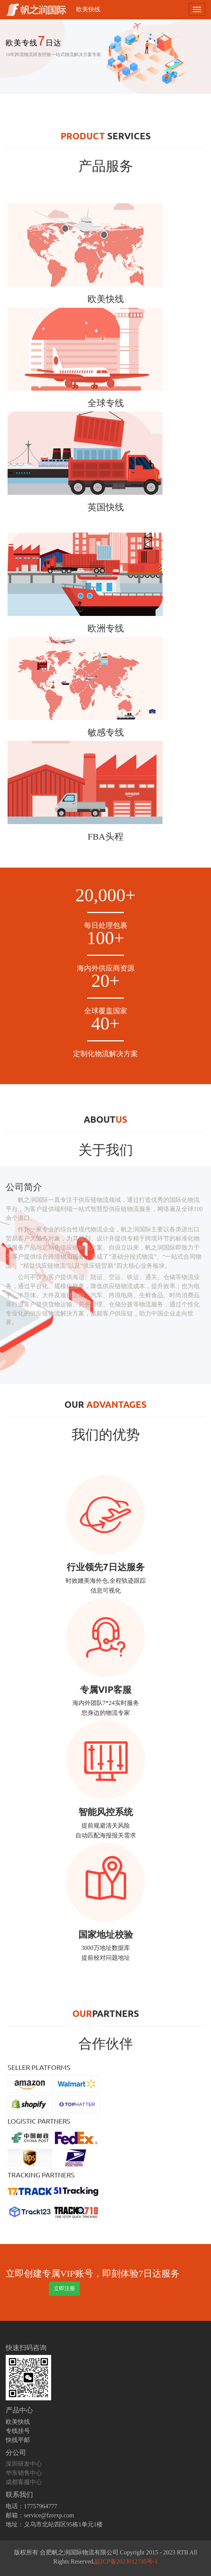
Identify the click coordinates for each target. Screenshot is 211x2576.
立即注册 (64, 2288)
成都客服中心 (24, 2482)
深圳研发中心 (24, 2464)
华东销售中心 (24, 2473)
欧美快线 (88, 9)
